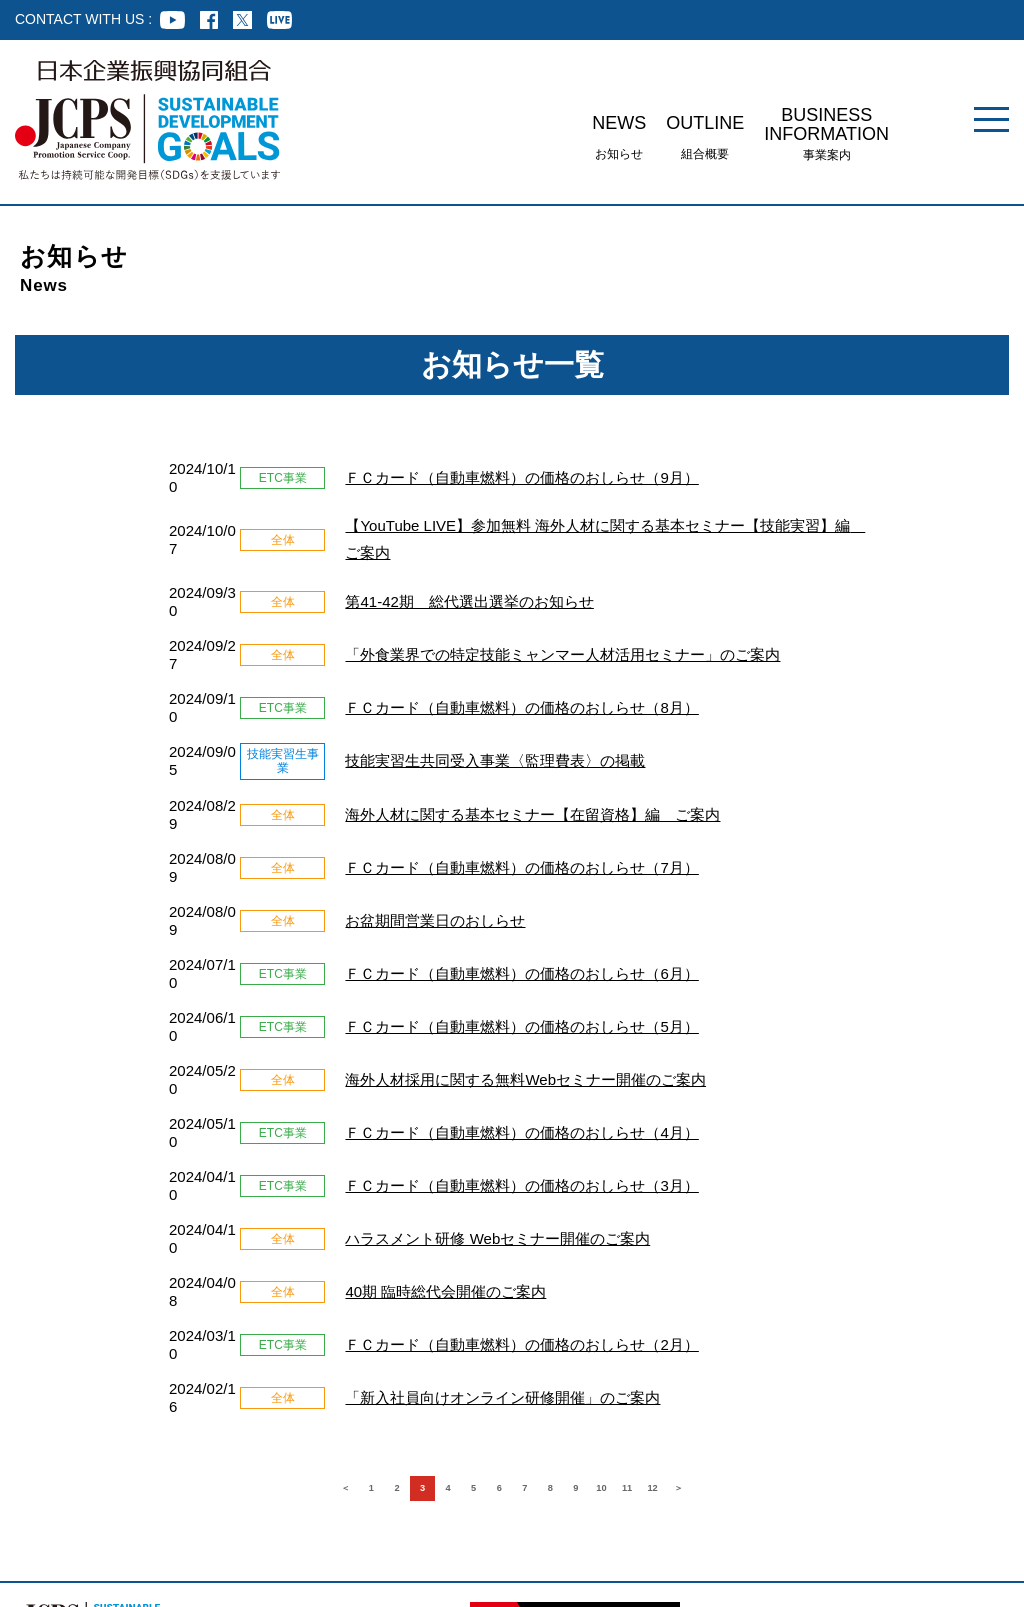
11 (692, 1245)
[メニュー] (991, 119)
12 (732, 1245)
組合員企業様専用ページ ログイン (73, 1502)
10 (652, 1245)
